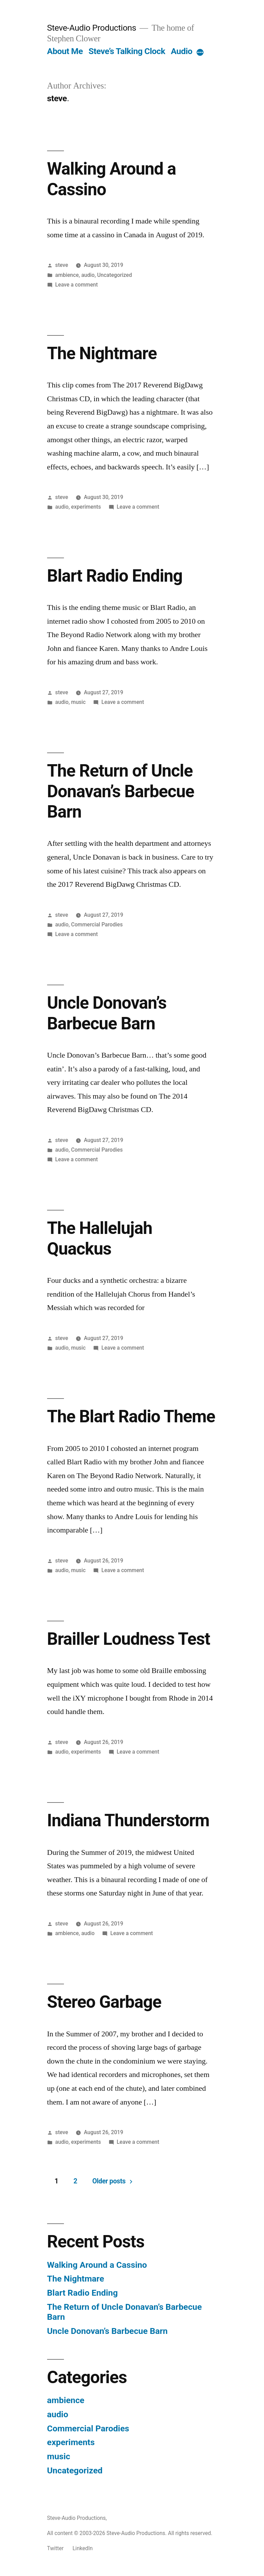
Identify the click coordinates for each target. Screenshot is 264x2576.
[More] (200, 53)
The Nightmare (102, 353)
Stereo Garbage (104, 2002)
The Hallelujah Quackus (99, 1238)
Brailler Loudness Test (128, 1639)
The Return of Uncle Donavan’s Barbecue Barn (120, 791)
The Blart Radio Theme (131, 1416)
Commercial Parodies (97, 924)
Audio (181, 51)
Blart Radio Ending (115, 576)
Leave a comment (76, 284)
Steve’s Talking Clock (126, 51)
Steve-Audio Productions (91, 28)
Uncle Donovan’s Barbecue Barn (106, 1013)
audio (88, 275)
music (78, 702)
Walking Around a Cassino (97, 2265)
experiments (86, 506)
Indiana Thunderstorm (128, 1820)
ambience (67, 275)
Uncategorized (114, 275)
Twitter (55, 2548)
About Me (65, 51)
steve (61, 265)
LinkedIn (83, 2548)
